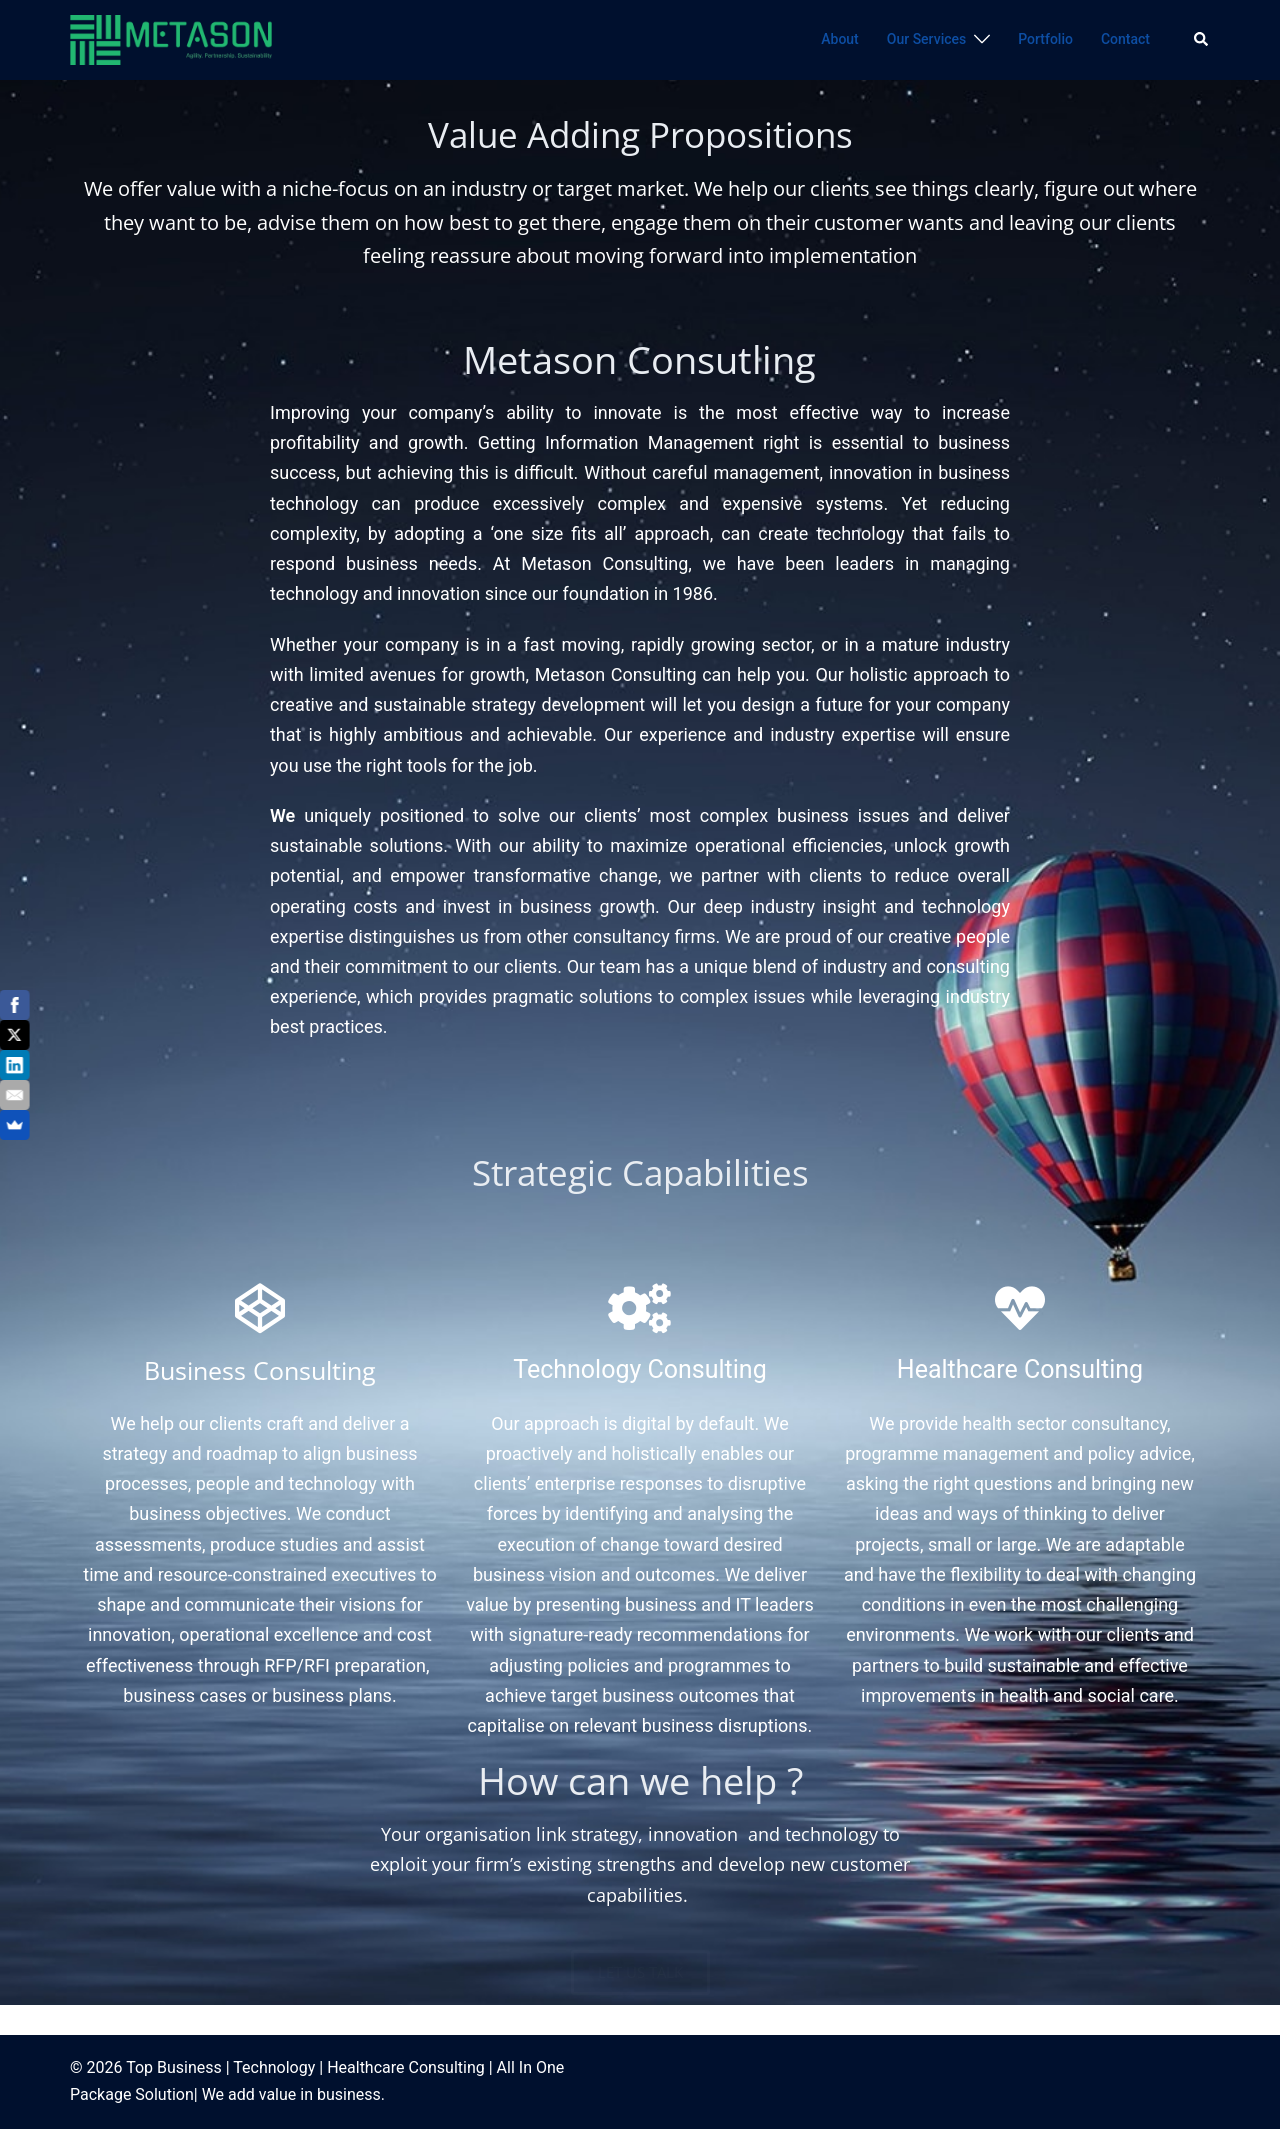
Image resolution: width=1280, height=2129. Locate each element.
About (840, 39)
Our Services (926, 39)
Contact (1125, 39)
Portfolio (1045, 39)
